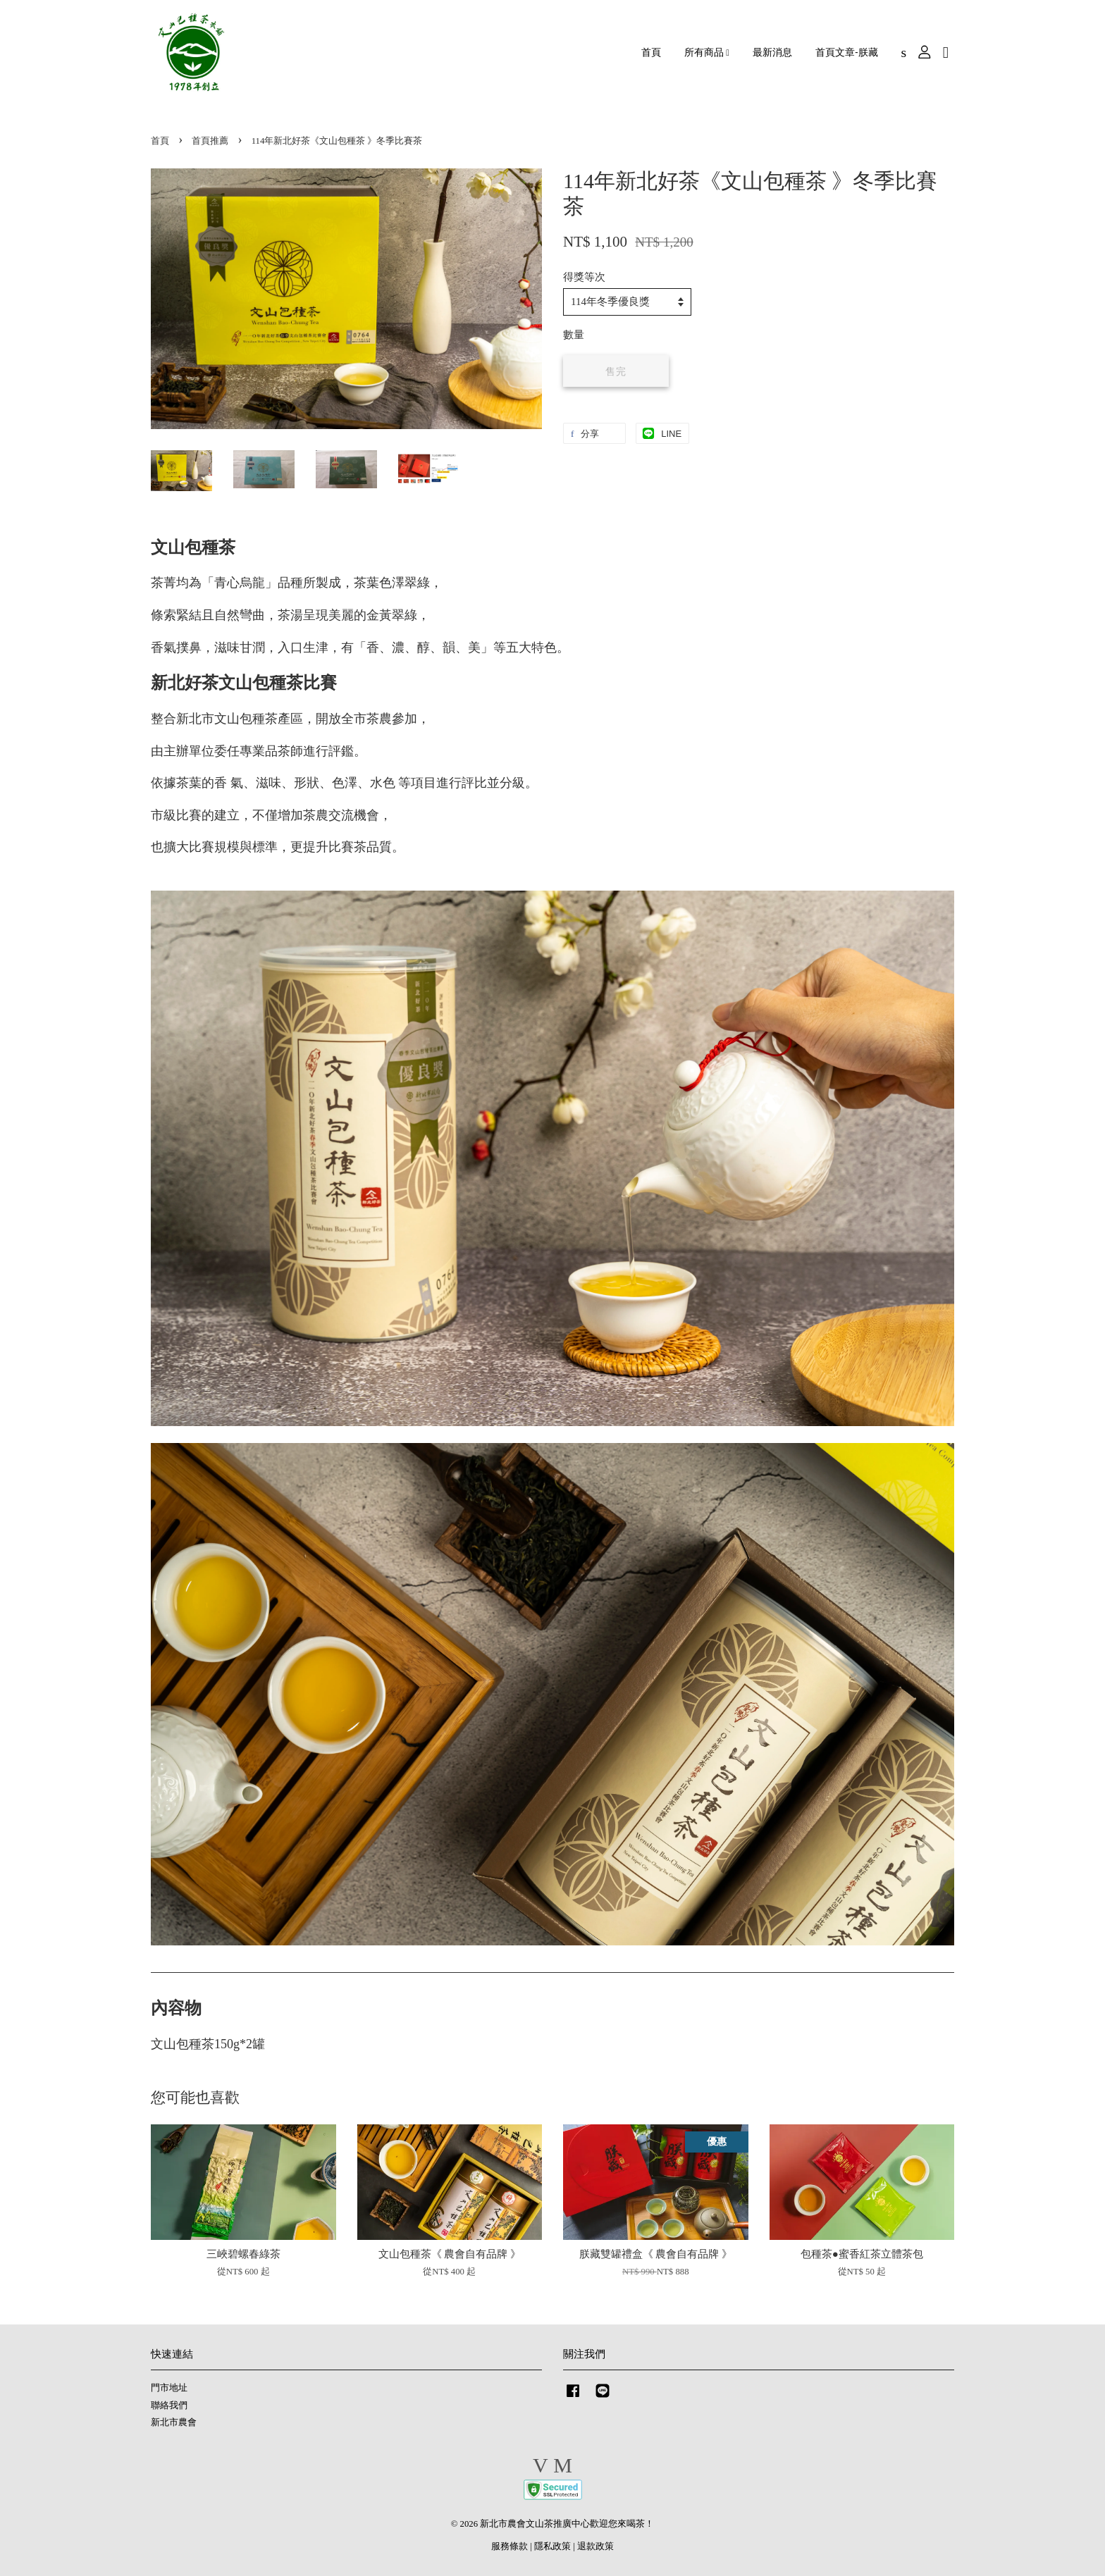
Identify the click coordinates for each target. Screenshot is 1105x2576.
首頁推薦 (210, 141)
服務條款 (509, 2546)
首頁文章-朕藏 (846, 52)
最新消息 (772, 52)
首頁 (651, 52)
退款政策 (595, 2546)
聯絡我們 (169, 2405)
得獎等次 (584, 277)
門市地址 (169, 2388)
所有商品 (706, 52)
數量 (573, 334)
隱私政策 (552, 2546)
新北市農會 (174, 2422)
